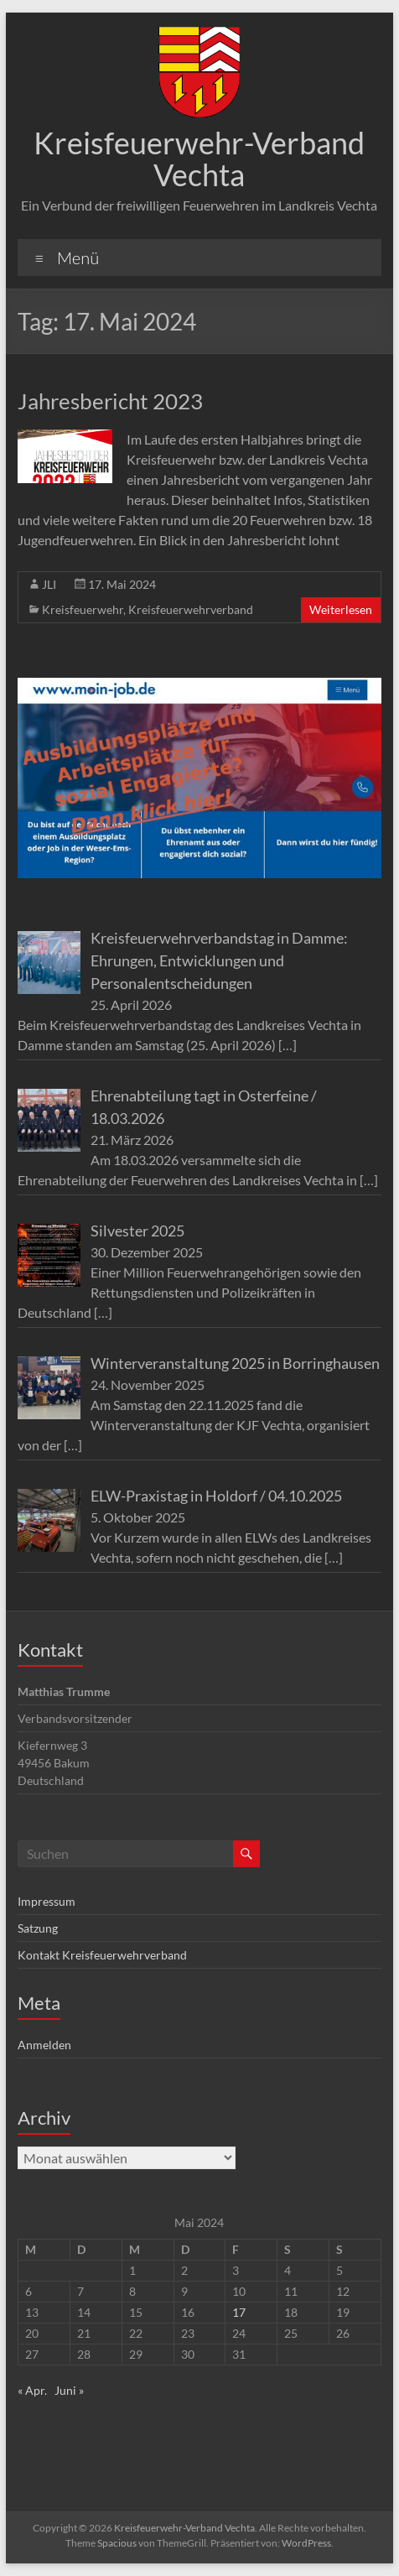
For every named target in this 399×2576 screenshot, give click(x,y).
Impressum (46, 1901)
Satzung (38, 1928)
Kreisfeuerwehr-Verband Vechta (199, 158)
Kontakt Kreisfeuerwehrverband (102, 1955)
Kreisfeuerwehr (82, 609)
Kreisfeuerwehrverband (190, 609)
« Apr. (32, 2390)
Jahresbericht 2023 (110, 401)
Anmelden (44, 2044)
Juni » (69, 2390)
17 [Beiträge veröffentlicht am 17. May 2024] (239, 2312)
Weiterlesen (340, 609)
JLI (49, 584)
